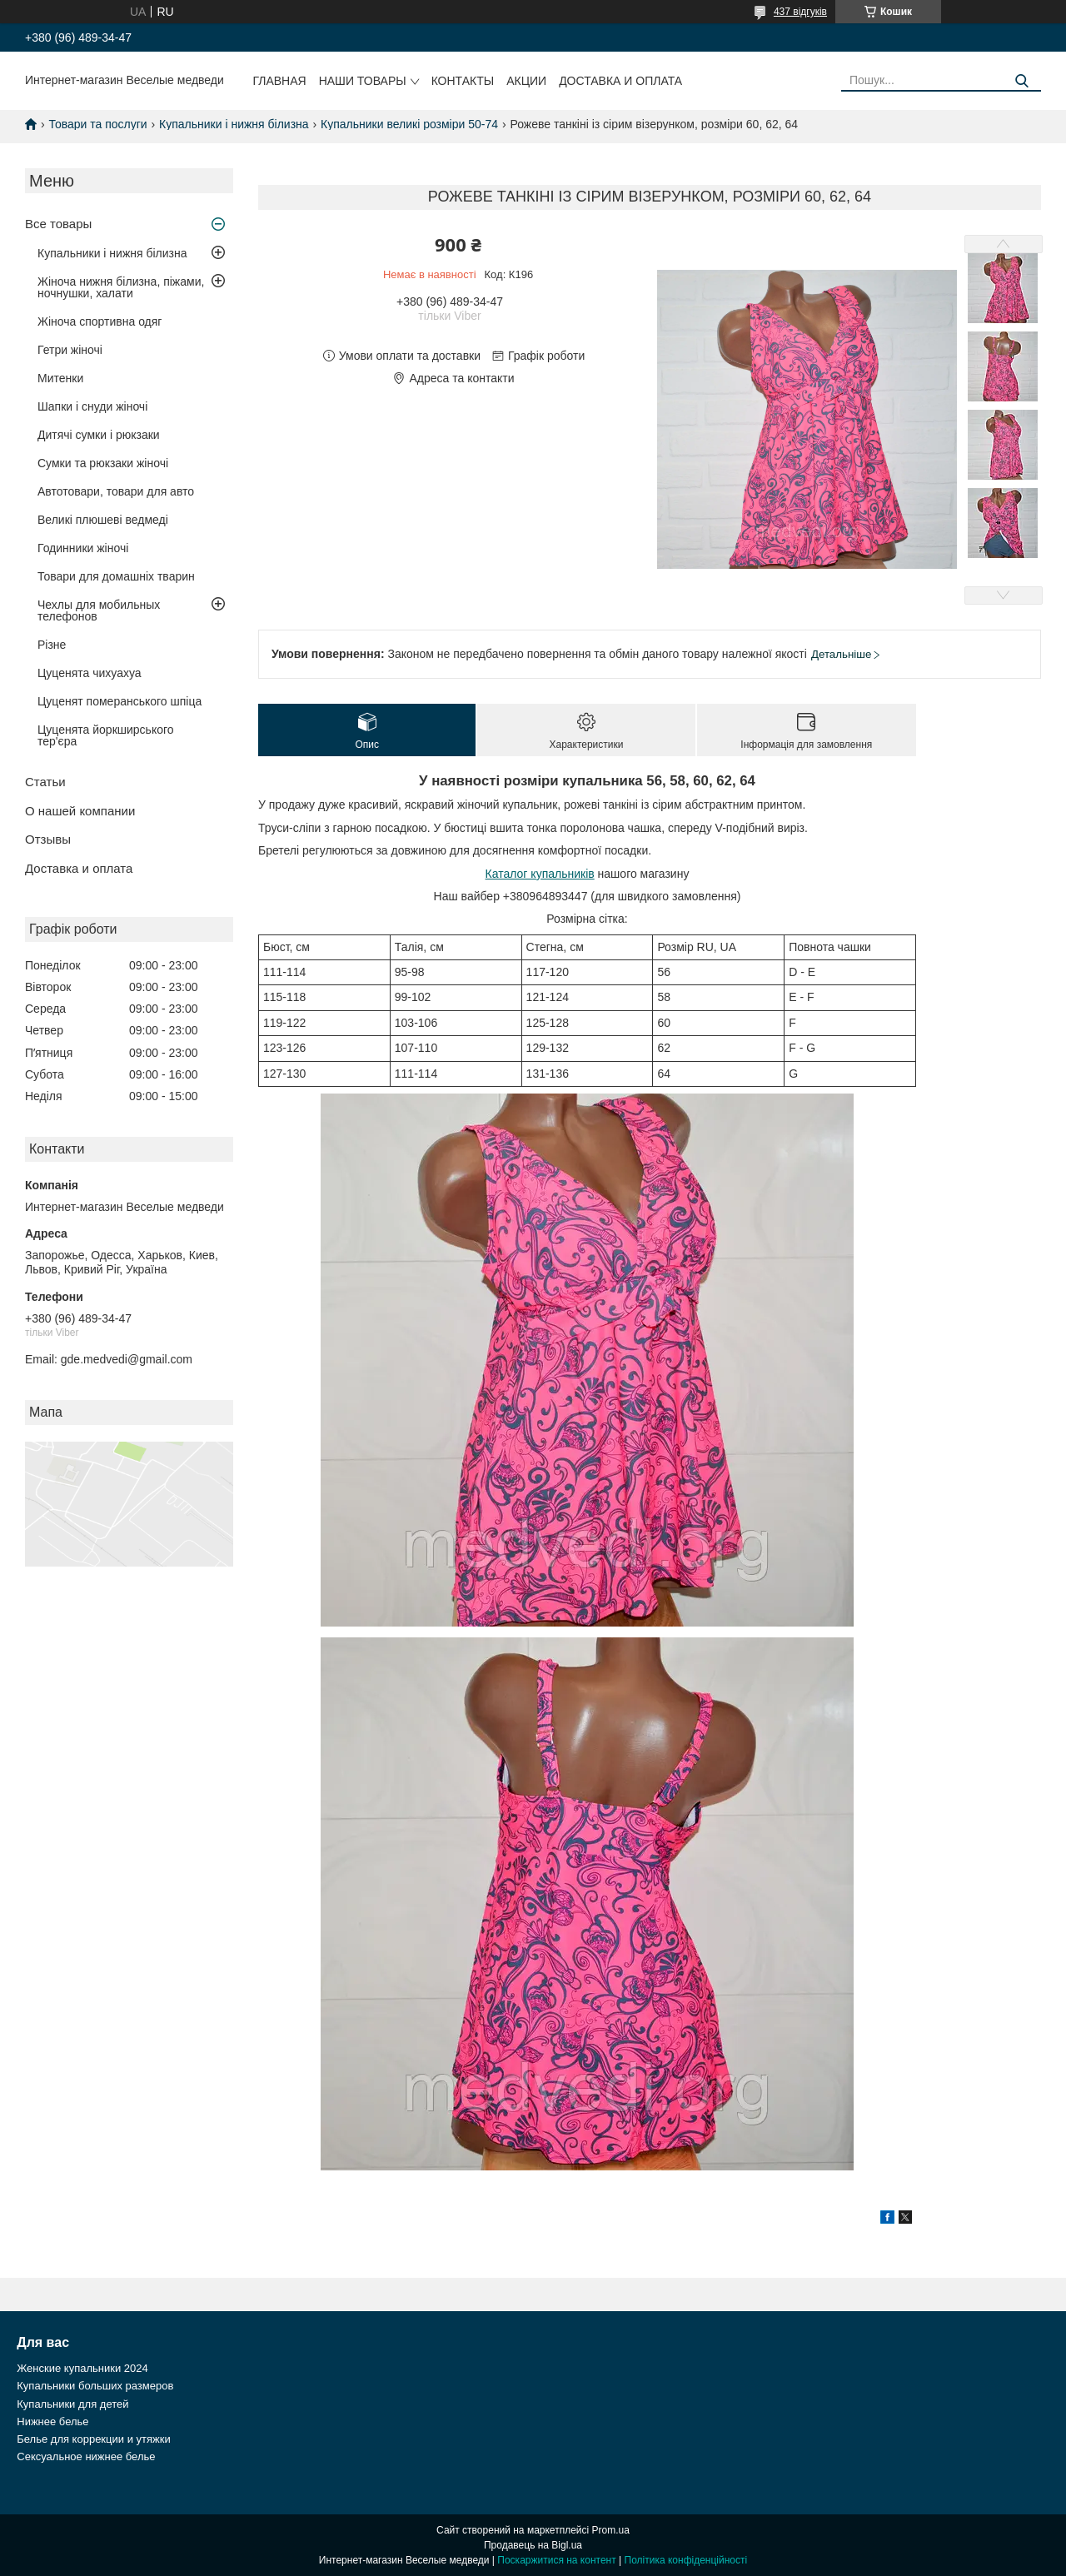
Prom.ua (611, 2530)
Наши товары (362, 80)
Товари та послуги (97, 124)
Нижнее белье (52, 2421)
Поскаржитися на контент (556, 2560)
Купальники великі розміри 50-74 (409, 124)
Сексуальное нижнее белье (86, 2456)
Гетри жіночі (69, 349)
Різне (51, 644)
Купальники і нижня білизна (234, 124)
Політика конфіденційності (686, 2560)
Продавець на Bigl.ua (533, 2545)
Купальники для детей (72, 2404)
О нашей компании (80, 811)
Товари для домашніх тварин (116, 576)
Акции (526, 80)
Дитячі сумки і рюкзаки (98, 434)
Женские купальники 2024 (82, 2368)
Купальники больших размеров (95, 2385)
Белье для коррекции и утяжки (93, 2439)
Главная (279, 80)
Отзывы (48, 839)
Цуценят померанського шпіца (119, 701)
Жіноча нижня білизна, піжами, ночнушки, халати (120, 287)
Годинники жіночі (82, 548)
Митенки (60, 378)
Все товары (58, 224)
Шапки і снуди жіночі (92, 406)
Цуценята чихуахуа (89, 673)
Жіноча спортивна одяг (99, 321)
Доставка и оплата (620, 80)
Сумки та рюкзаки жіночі (102, 463)
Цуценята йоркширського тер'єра (105, 735)
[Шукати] (1022, 81)
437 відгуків (800, 11)
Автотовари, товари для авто (115, 491)
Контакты (463, 80)
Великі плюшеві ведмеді (102, 519)
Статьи (45, 782)
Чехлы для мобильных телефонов (98, 610)
